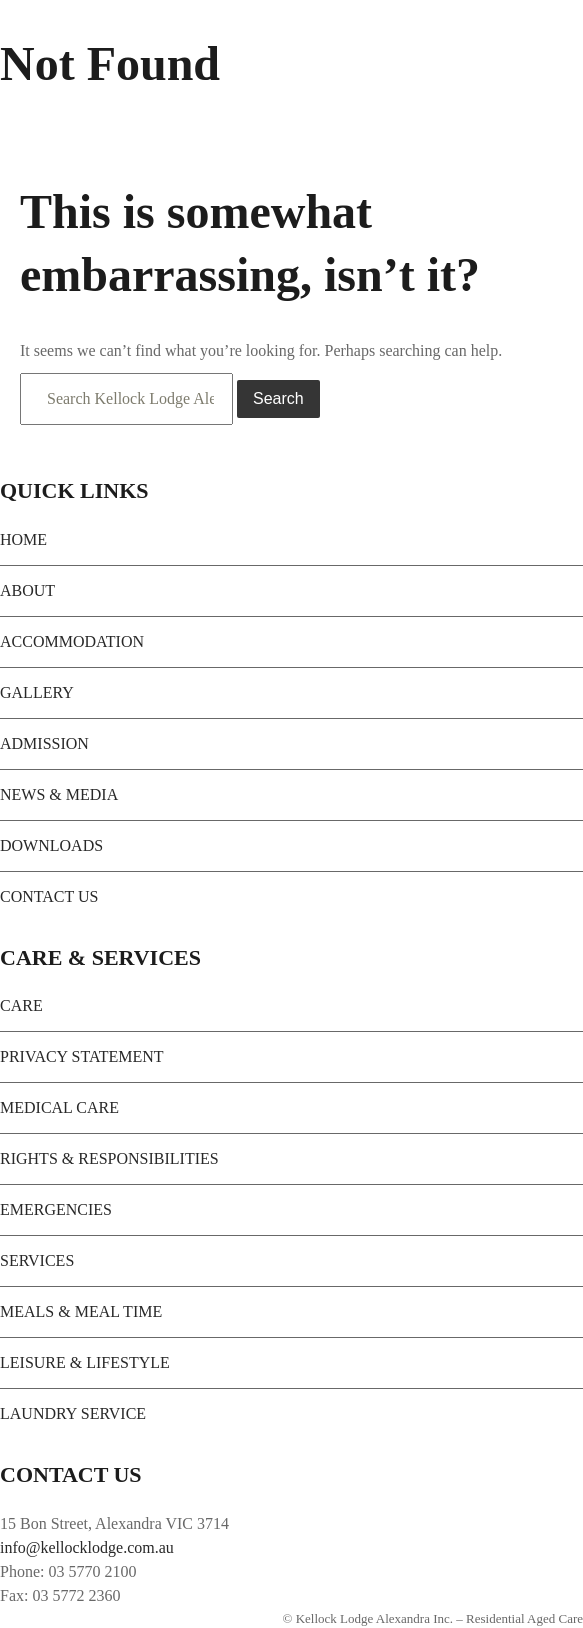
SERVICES (37, 1260)
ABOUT (27, 590)
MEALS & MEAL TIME (81, 1311)
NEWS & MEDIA (59, 794)
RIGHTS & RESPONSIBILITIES (109, 1158)
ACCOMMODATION (72, 641)
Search (278, 398)
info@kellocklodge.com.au (87, 1547)
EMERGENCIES (56, 1209)
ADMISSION (44, 743)
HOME (23, 539)
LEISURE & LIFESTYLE (85, 1362)
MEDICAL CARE (59, 1107)
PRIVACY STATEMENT (82, 1056)
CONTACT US (49, 896)
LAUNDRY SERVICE (73, 1413)
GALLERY (37, 692)
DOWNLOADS (51, 845)
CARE (21, 1005)
